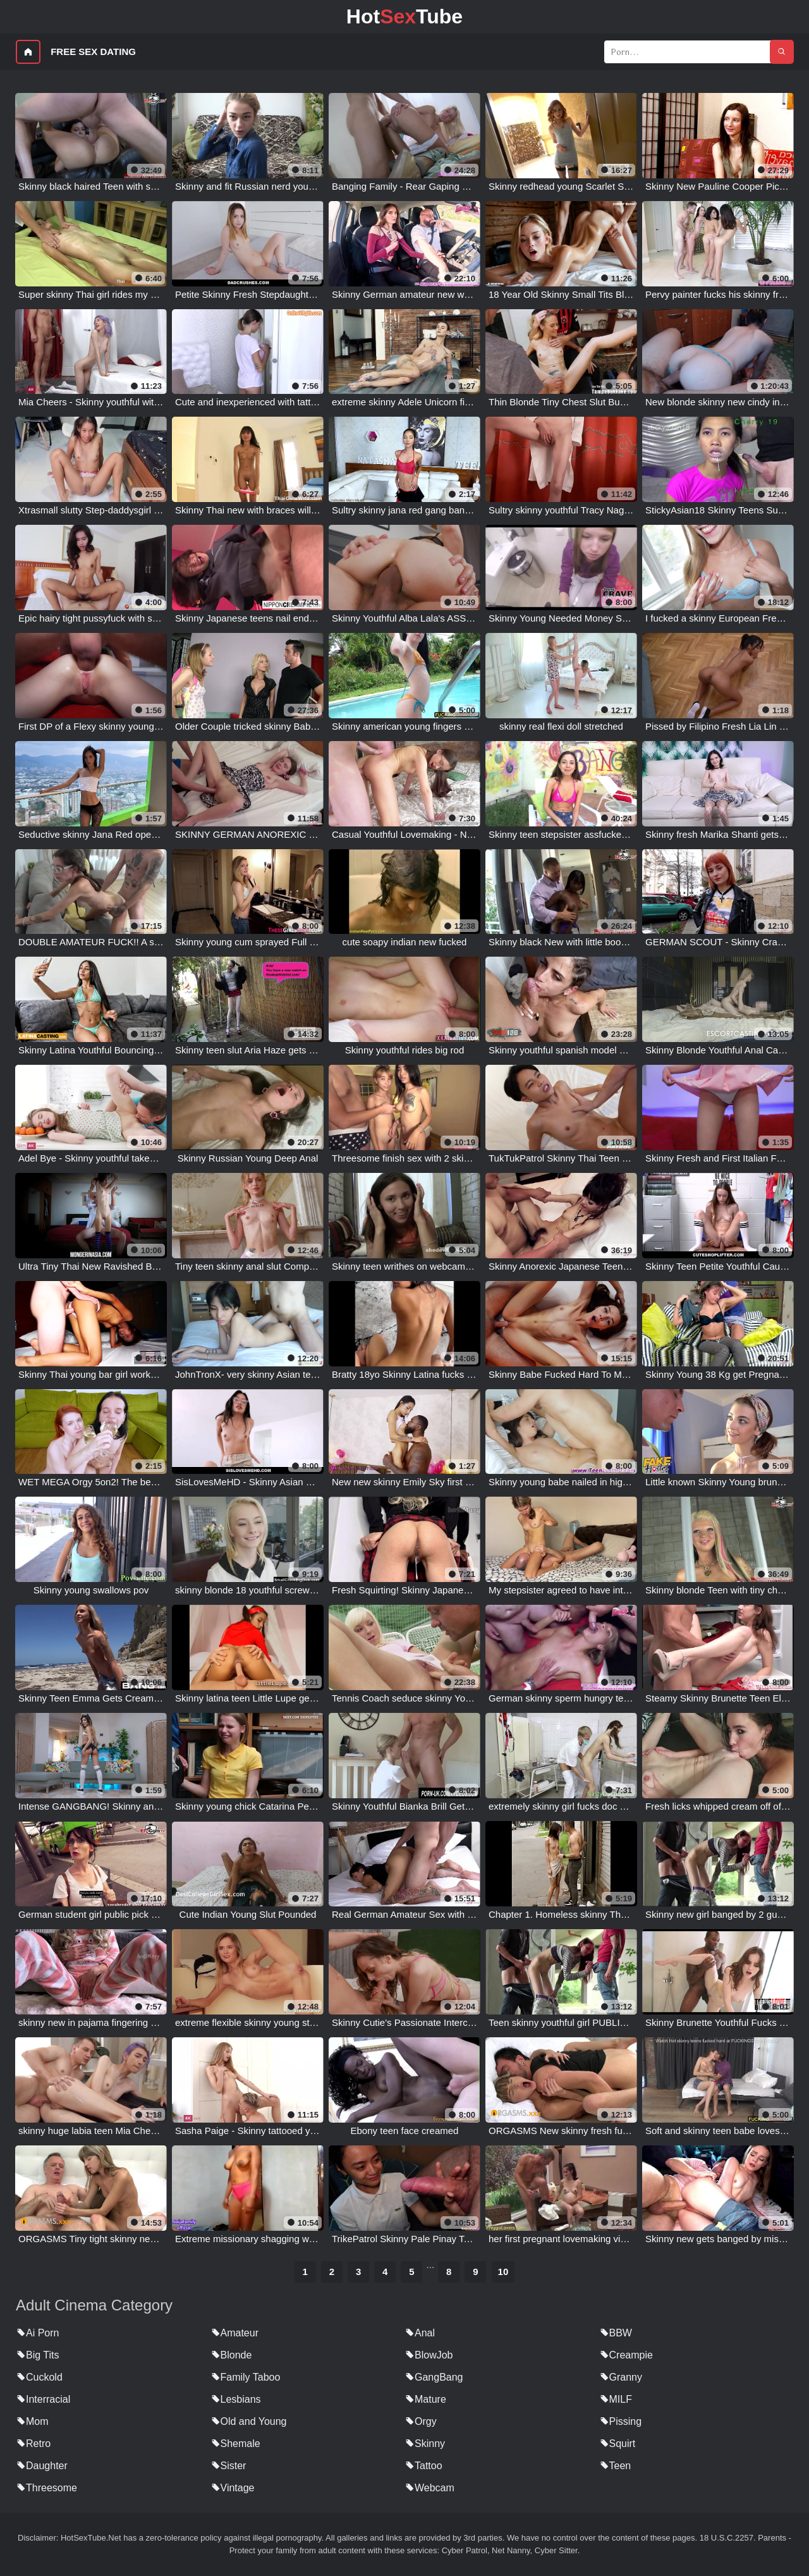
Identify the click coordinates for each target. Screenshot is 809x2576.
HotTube (404, 16)
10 (503, 2271)
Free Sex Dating (93, 51)
